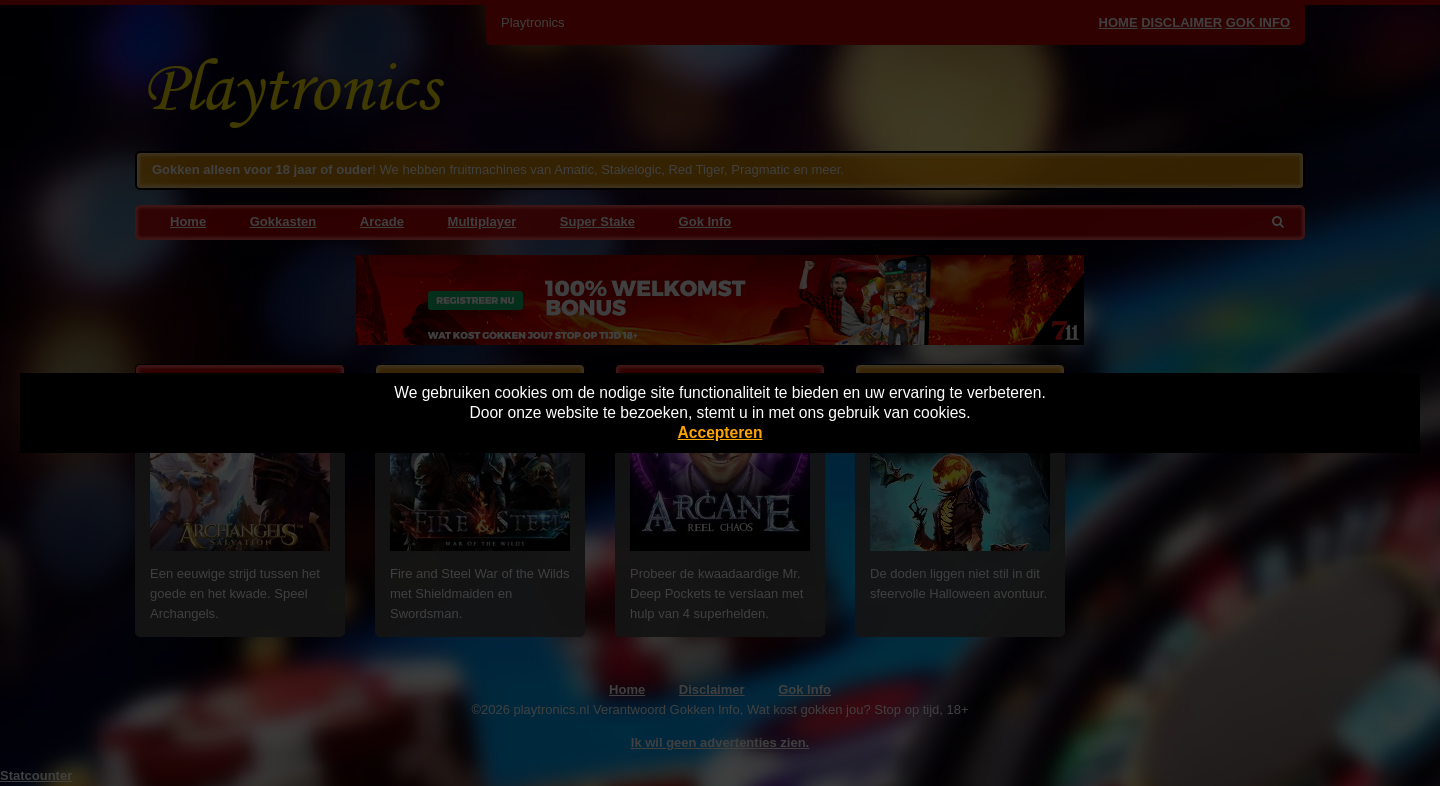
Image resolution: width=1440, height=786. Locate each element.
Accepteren (720, 432)
